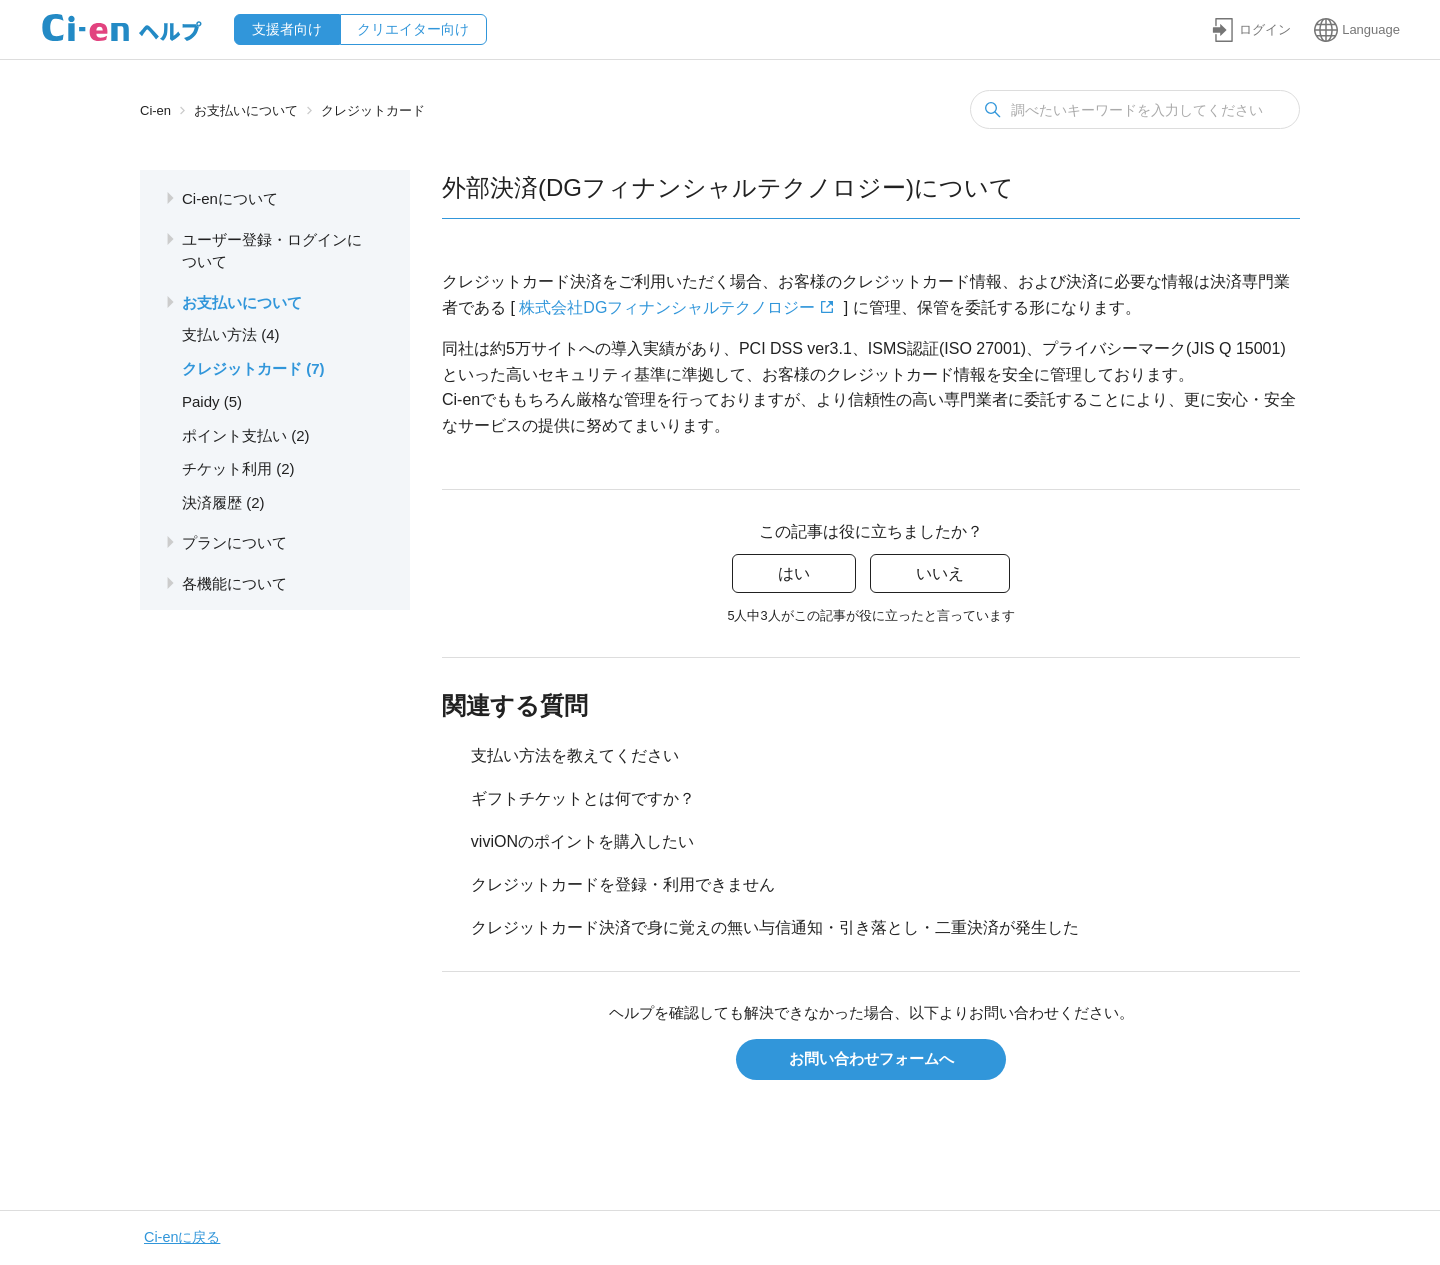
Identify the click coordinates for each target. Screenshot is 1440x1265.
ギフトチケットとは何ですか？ (583, 798)
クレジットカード (373, 110)
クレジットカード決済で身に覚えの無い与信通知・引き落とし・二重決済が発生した (775, 927)
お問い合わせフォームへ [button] (871, 1058)
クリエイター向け (413, 29)
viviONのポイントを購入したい (582, 841)
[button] (1251, 29)
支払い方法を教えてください (575, 755)
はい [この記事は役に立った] (794, 573)
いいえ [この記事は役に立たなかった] (940, 573)
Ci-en (155, 110)
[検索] (1135, 109)
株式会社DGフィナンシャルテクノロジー (667, 307)
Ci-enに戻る (182, 1237)
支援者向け (287, 29)
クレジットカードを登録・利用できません (623, 884)
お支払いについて (246, 110)
